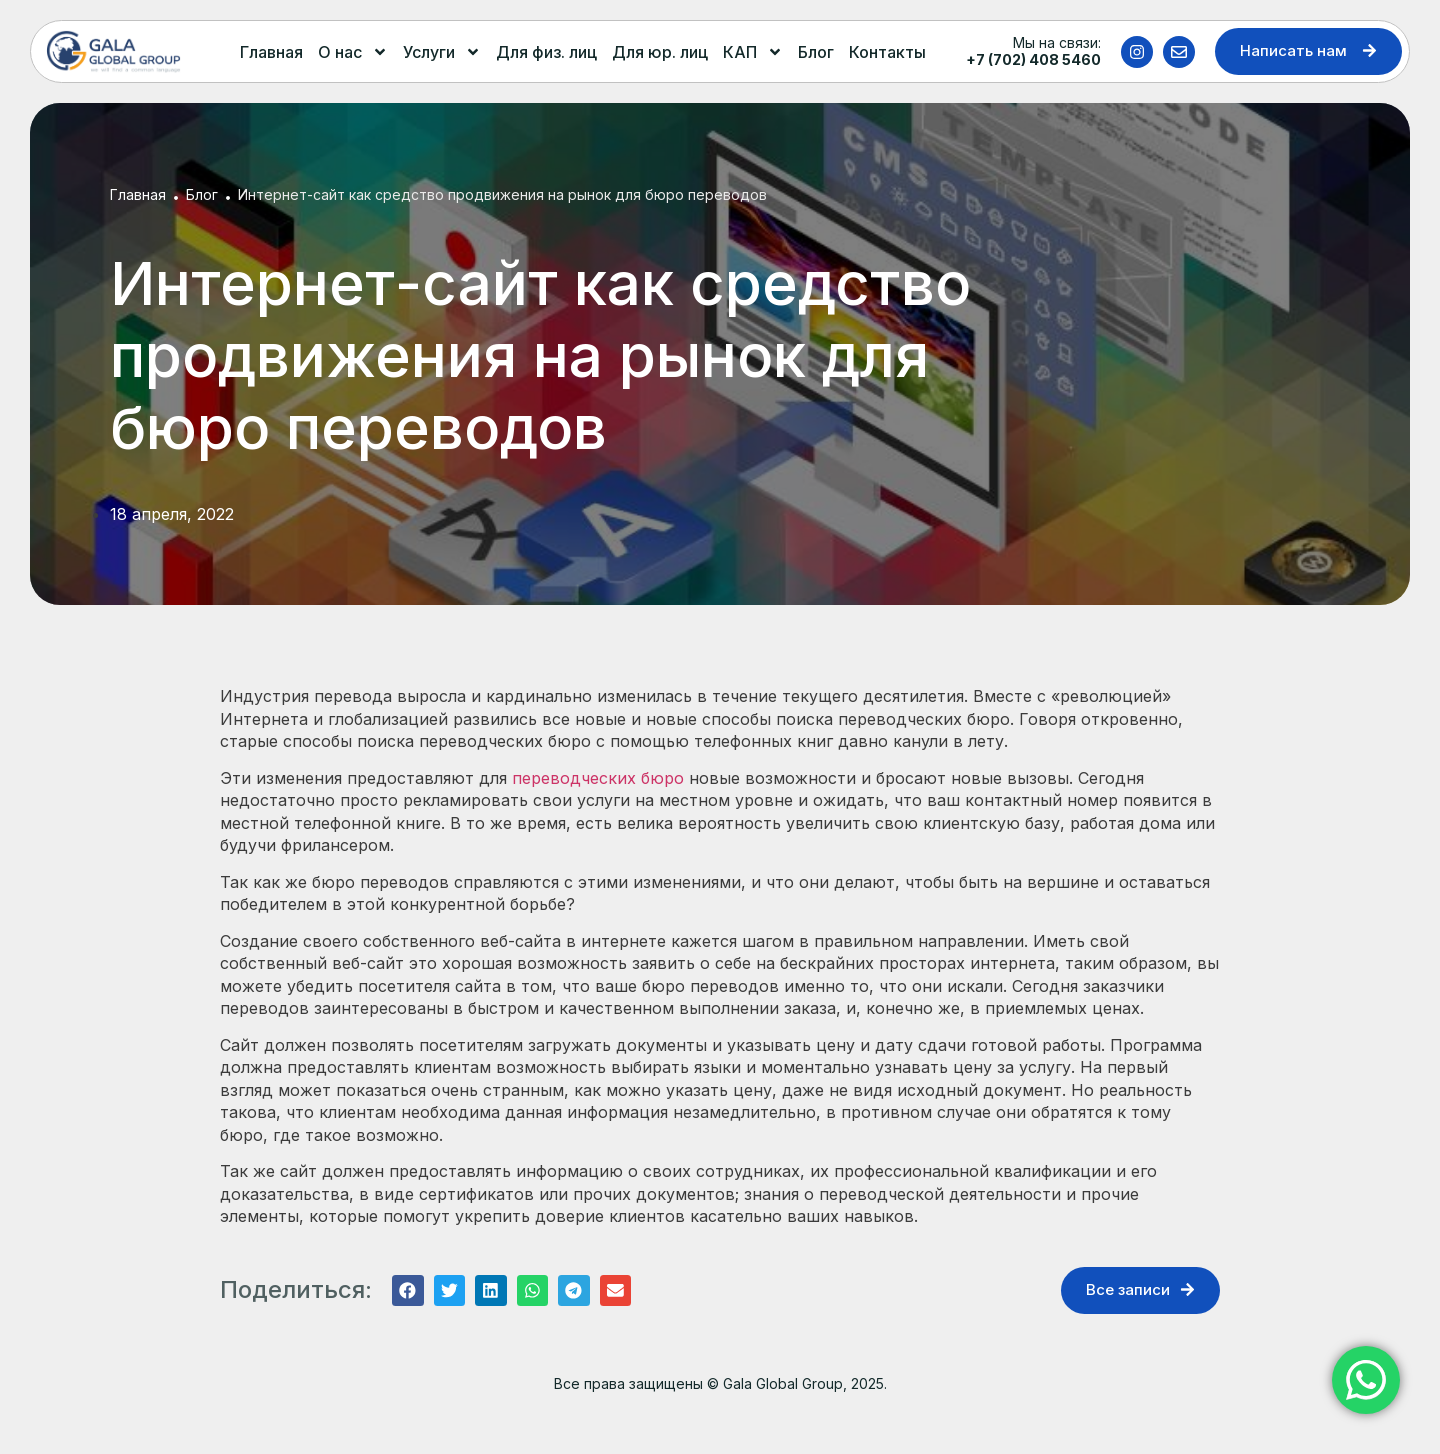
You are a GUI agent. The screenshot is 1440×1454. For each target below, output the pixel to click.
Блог (816, 52)
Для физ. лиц (546, 52)
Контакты (887, 52)
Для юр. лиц (660, 52)
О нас (353, 52)
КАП (753, 52)
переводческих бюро (598, 778)
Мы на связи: (1033, 51)
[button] (408, 1291)
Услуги (442, 52)
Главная (271, 52)
